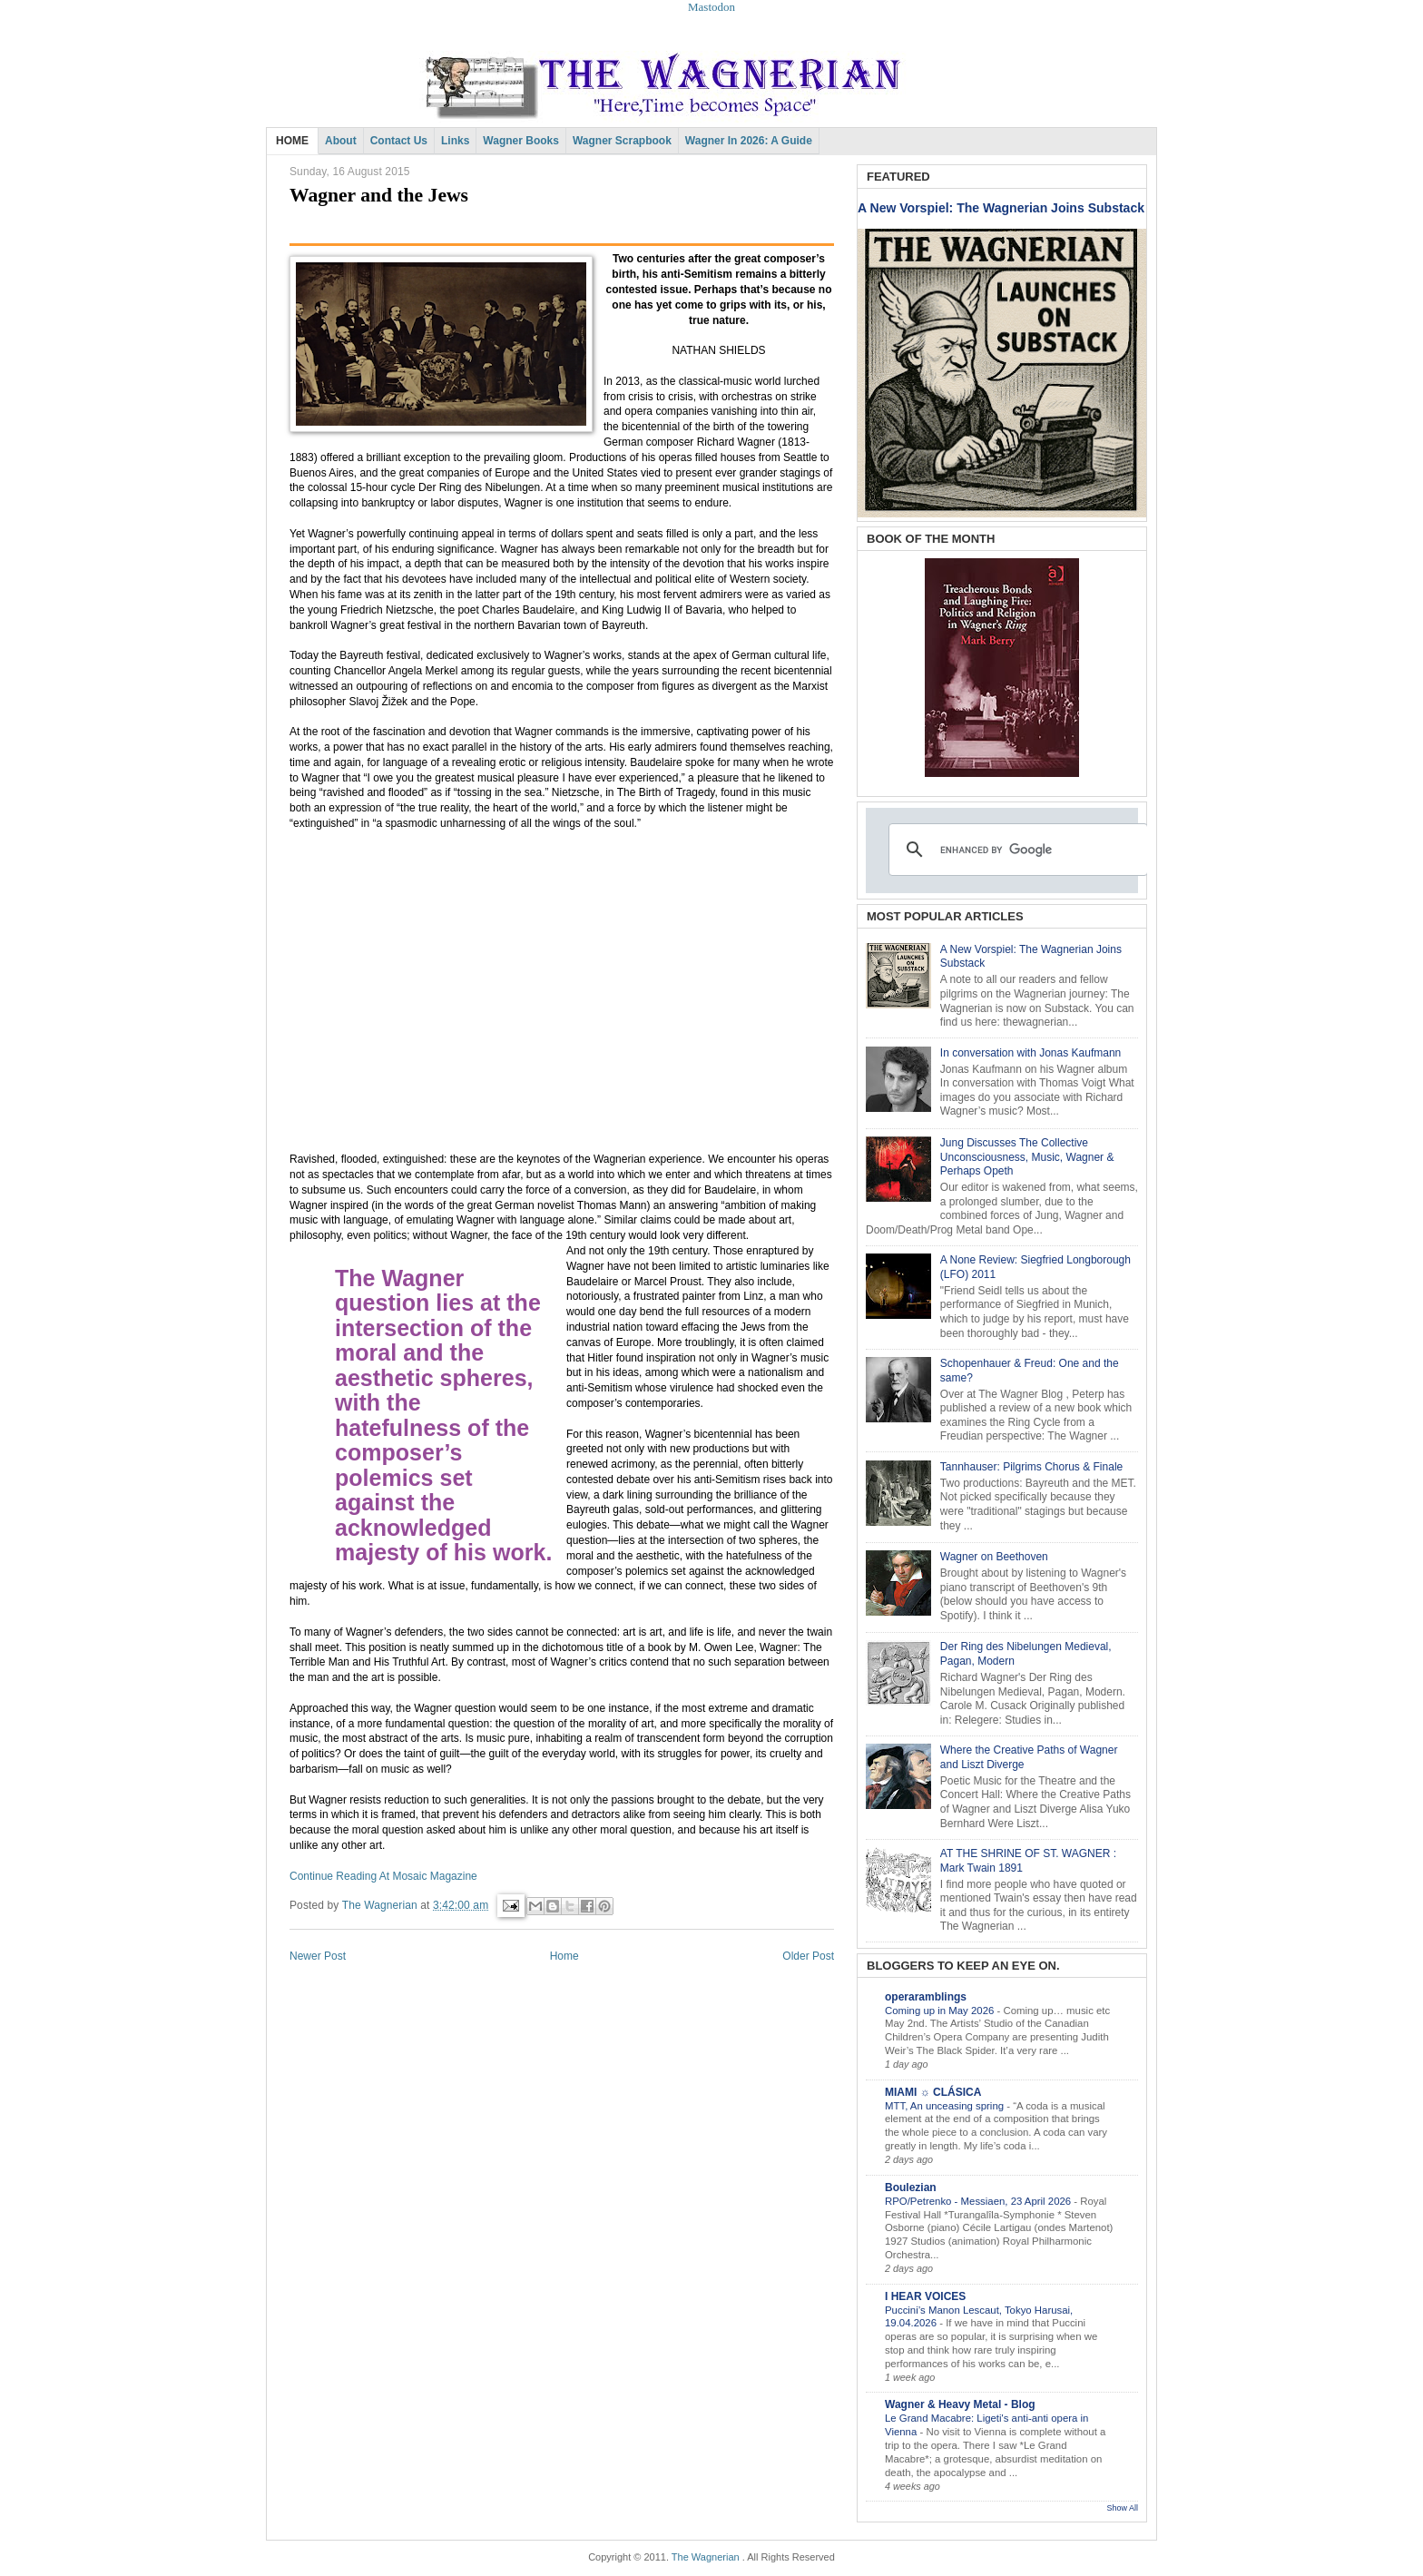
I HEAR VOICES (925, 2296)
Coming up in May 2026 (940, 2010)
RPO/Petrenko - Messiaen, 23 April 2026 (979, 2201)
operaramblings (926, 1997)
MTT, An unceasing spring (945, 2105)
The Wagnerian (706, 2556)
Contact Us (398, 140)
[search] (1015, 849)
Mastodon (711, 7)
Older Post (808, 1956)
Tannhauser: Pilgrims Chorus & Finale (1031, 1466)
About (341, 140)
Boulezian (911, 2187)
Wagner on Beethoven (994, 1556)
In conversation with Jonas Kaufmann (1030, 1053)
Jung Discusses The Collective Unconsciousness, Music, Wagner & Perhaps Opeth (1027, 1156)
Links (455, 140)
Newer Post (318, 1956)
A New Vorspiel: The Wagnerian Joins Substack (1001, 208)
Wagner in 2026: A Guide (748, 140)
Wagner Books (521, 140)
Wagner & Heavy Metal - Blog (960, 2404)
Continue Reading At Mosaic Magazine (383, 1876)
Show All (1122, 2507)
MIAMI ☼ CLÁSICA (933, 2092)
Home (564, 1956)
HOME (292, 140)
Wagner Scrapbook (622, 140)
